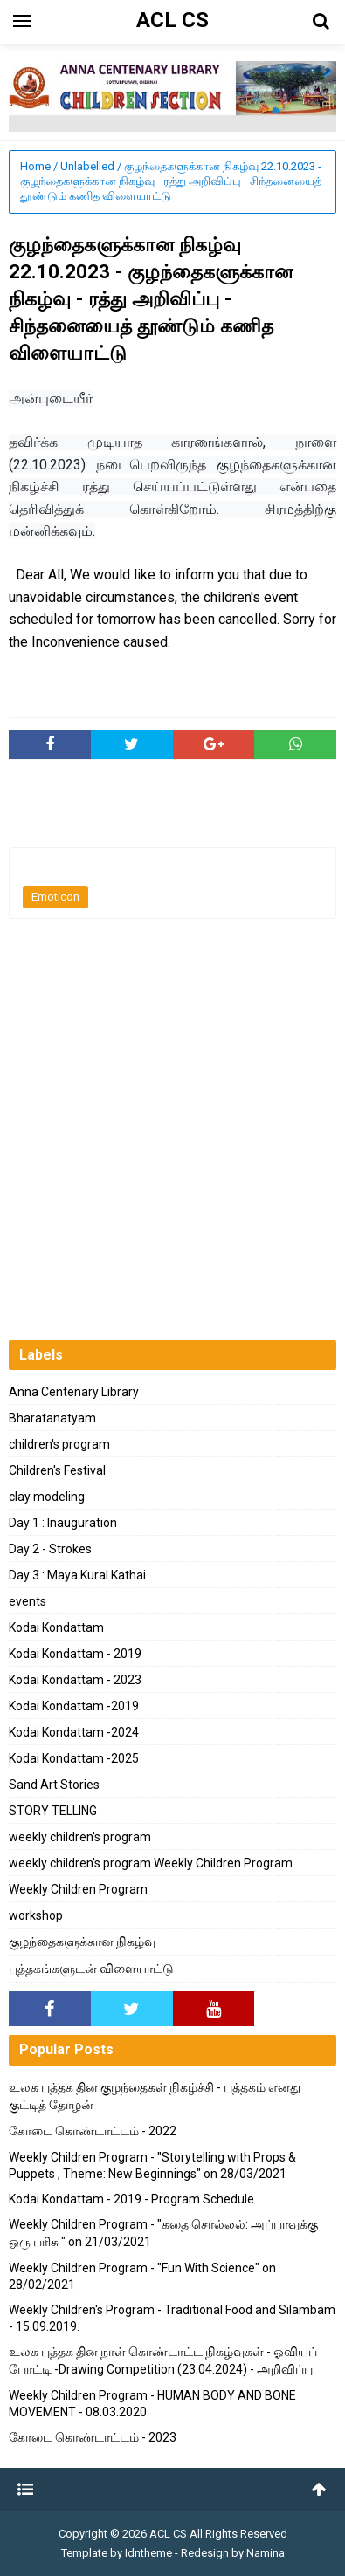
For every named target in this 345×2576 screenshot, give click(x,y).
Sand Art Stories (54, 1785)
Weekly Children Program (78, 1889)
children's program (59, 1444)
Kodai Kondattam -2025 (74, 1758)
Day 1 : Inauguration (63, 1523)
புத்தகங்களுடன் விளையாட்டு (91, 1969)
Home (35, 166)
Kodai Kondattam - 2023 (75, 1680)
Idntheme (148, 2552)
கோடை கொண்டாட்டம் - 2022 (92, 2131)
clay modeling (47, 1497)
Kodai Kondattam (56, 1627)
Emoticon (55, 896)
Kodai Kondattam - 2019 (75, 1654)
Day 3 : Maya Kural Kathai (77, 1575)
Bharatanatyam (52, 1418)
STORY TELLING (53, 1811)
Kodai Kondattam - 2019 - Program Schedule (131, 2199)
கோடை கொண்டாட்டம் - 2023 (92, 2437)
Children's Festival (57, 1470)
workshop (36, 1915)
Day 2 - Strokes (50, 1549)
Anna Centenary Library (74, 1392)
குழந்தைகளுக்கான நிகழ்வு (82, 1942)
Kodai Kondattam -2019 (74, 1706)
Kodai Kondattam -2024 (74, 1732)
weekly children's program (80, 1837)
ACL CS (168, 2533)
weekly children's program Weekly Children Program (151, 1863)
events (27, 1601)
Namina (265, 2552)
